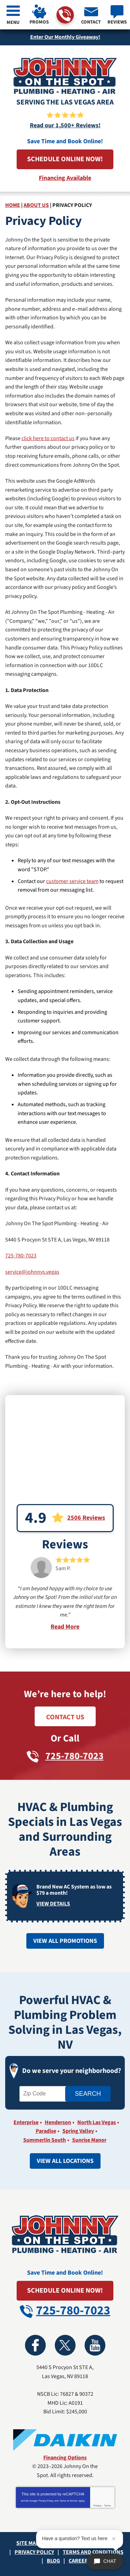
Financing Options (65, 2457)
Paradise (46, 2131)
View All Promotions (65, 1941)
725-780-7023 (65, 15)
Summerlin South (44, 2140)
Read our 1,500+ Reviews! (65, 125)
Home (12, 205)
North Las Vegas (96, 2122)
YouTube (95, 2345)
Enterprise (26, 2122)
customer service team (72, 881)
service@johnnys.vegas (32, 1272)
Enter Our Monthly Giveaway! (65, 37)
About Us (36, 205)
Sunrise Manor (89, 2140)
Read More (65, 1626)
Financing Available (65, 178)
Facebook (35, 2345)
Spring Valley (78, 2131)
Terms (107, 2505)
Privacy (97, 2505)
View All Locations (65, 2161)
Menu (13, 22)
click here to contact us (48, 438)
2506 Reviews (86, 1518)
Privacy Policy (46, 2501)
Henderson (58, 2122)
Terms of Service (69, 2501)
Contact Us (65, 1717)
